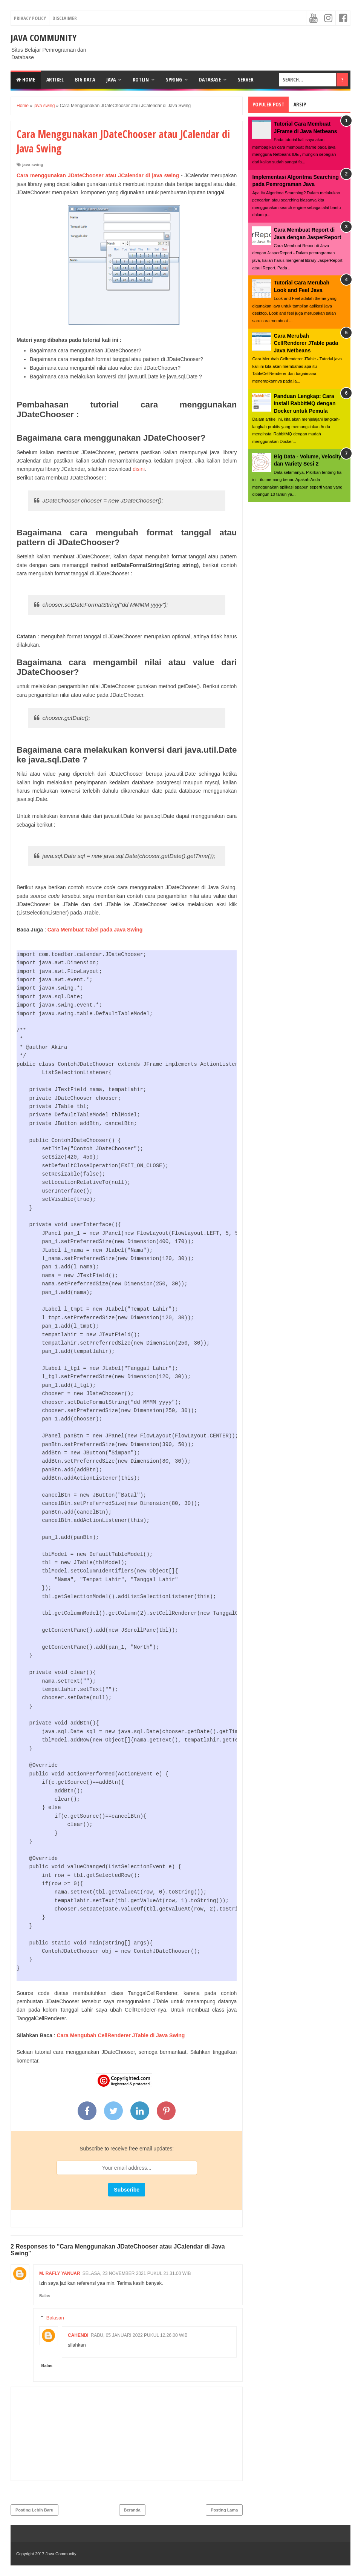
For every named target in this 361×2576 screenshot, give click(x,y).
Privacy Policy (30, 18)
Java (111, 79)
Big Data (85, 79)
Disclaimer (64, 18)
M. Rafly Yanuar (59, 2273)
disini (139, 469)
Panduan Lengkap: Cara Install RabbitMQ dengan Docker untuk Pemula (304, 403)
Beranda (132, 2510)
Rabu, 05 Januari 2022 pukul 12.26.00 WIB (139, 2335)
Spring (174, 79)
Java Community (43, 37)
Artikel (55, 79)
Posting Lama (224, 2510)
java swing (32, 164)
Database (210, 79)
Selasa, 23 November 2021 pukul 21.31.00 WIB (137, 2273)
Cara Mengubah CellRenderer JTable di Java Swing (121, 2035)
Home (25, 79)
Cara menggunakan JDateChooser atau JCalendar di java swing (98, 175)
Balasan (55, 2318)
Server (246, 79)
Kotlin (141, 79)
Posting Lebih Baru (34, 2510)
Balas (44, 2295)
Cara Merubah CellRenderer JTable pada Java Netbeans (306, 343)
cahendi (78, 2335)
